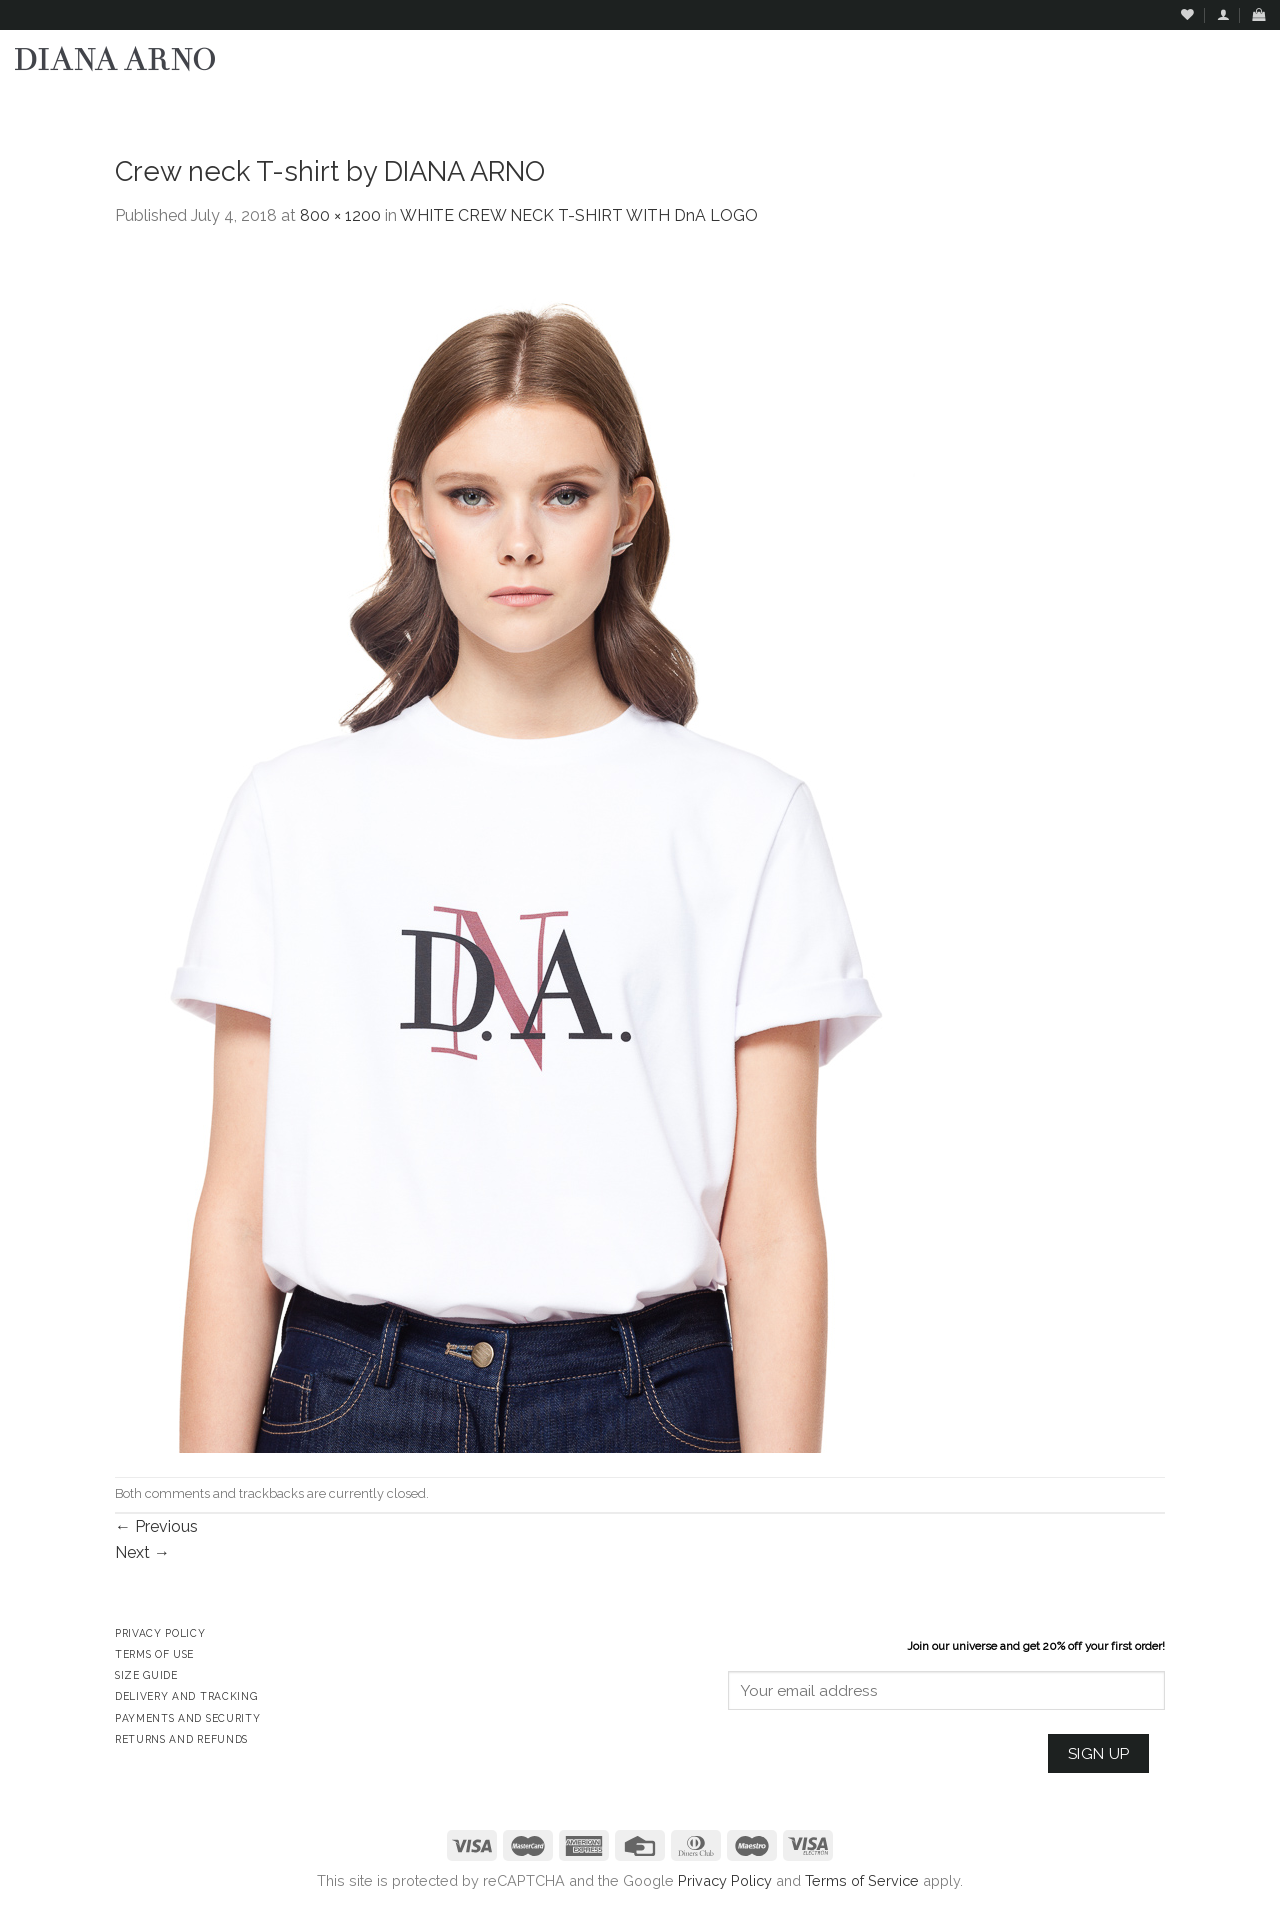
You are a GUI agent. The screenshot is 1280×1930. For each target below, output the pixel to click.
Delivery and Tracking (186, 1696)
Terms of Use (154, 1654)
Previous (156, 1526)
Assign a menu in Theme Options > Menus (1061, 105)
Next (142, 1552)
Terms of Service (862, 1880)
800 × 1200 (340, 215)
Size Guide (146, 1675)
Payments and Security (187, 1718)
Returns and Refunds (181, 1739)
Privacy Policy (725, 1880)
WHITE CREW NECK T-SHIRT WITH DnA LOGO (579, 215)
